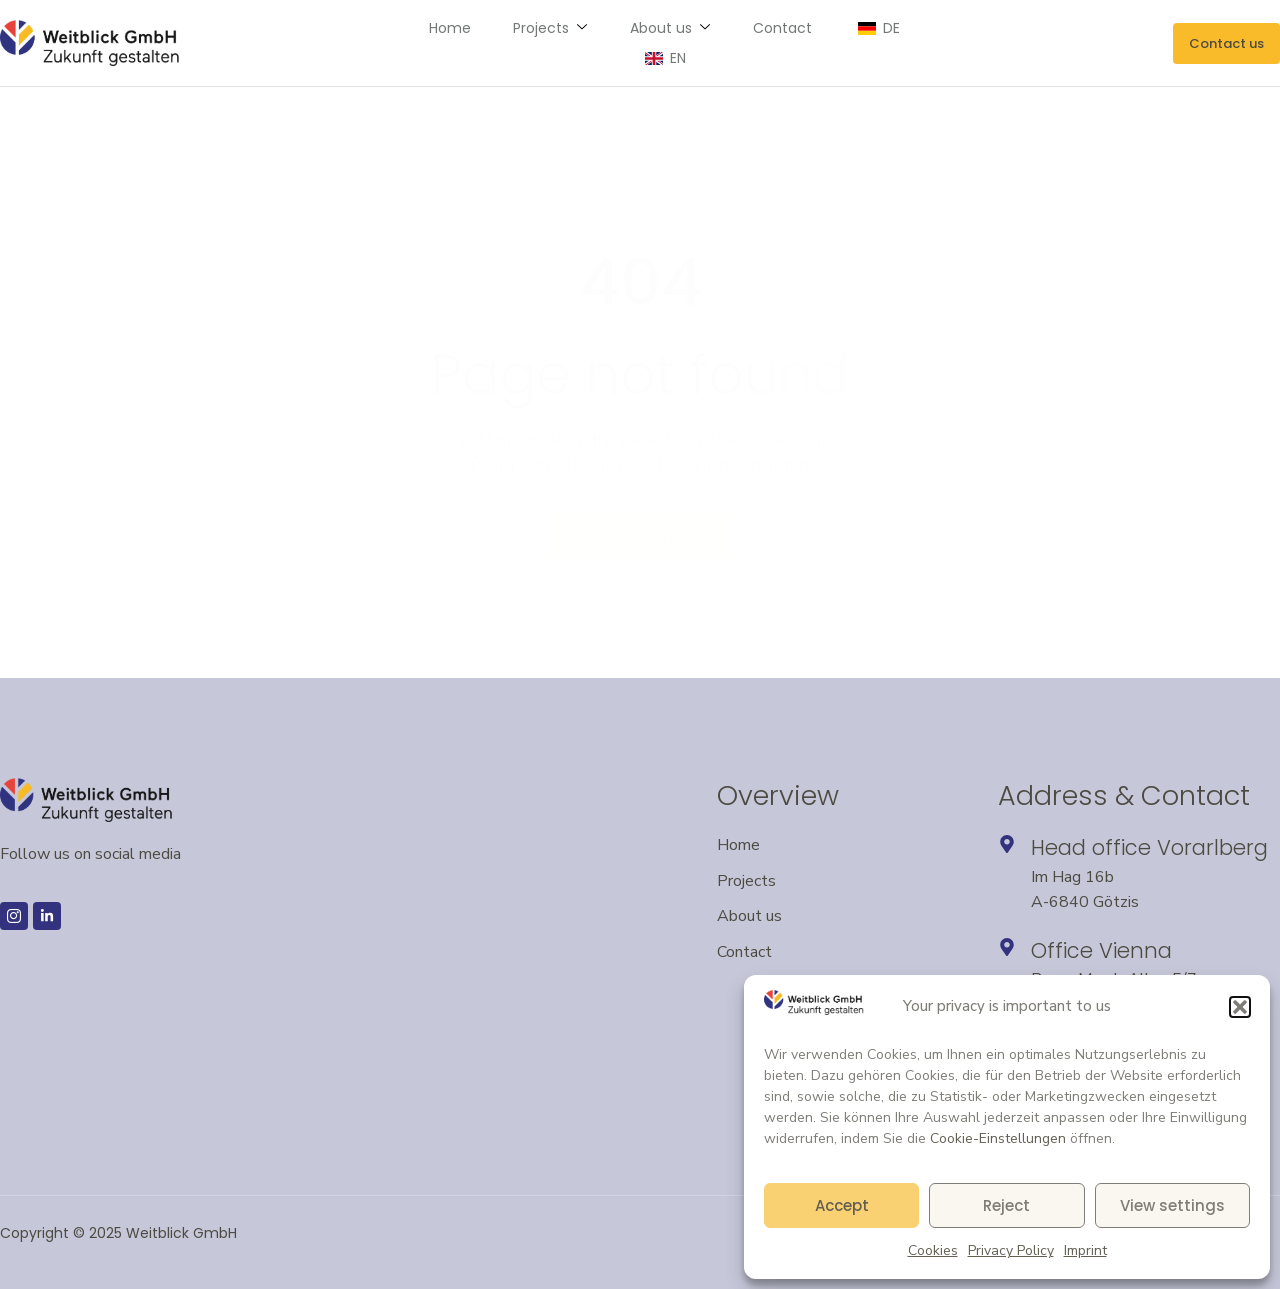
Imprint (1085, 1250)
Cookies (933, 1250)
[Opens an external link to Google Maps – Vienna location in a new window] (1007, 947)
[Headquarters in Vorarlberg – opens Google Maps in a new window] (1007, 844)
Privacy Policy (1011, 1250)
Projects (507, 43)
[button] (1240, 1007)
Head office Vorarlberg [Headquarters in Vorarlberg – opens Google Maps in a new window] (1149, 847)
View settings (1172, 1205)
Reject (1006, 1205)
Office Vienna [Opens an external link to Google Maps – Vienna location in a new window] (1101, 950)
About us (624, 43)
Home (409, 43)
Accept (842, 1205)
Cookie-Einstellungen (998, 1138)
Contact (733, 43)
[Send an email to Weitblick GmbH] (1226, 43)
